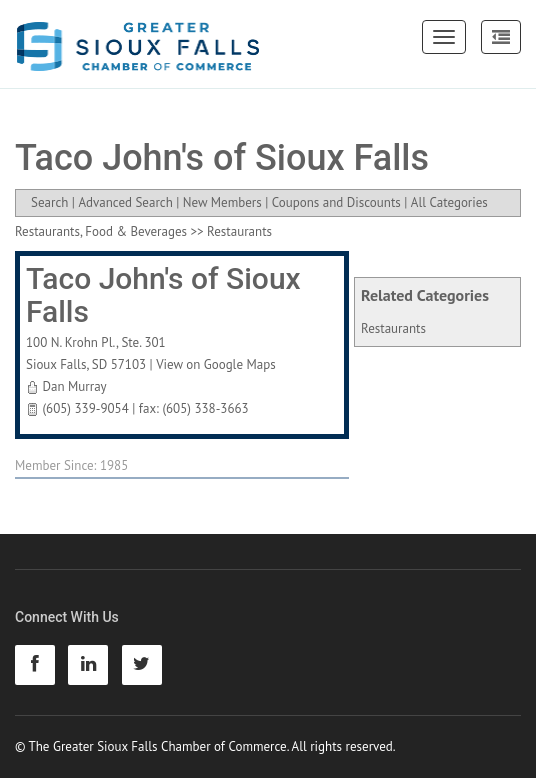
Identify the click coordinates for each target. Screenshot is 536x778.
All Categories (449, 202)
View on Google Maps (216, 364)
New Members (222, 202)
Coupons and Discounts (336, 202)
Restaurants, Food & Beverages (101, 231)
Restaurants (393, 328)
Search (49, 202)
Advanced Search (125, 202)
